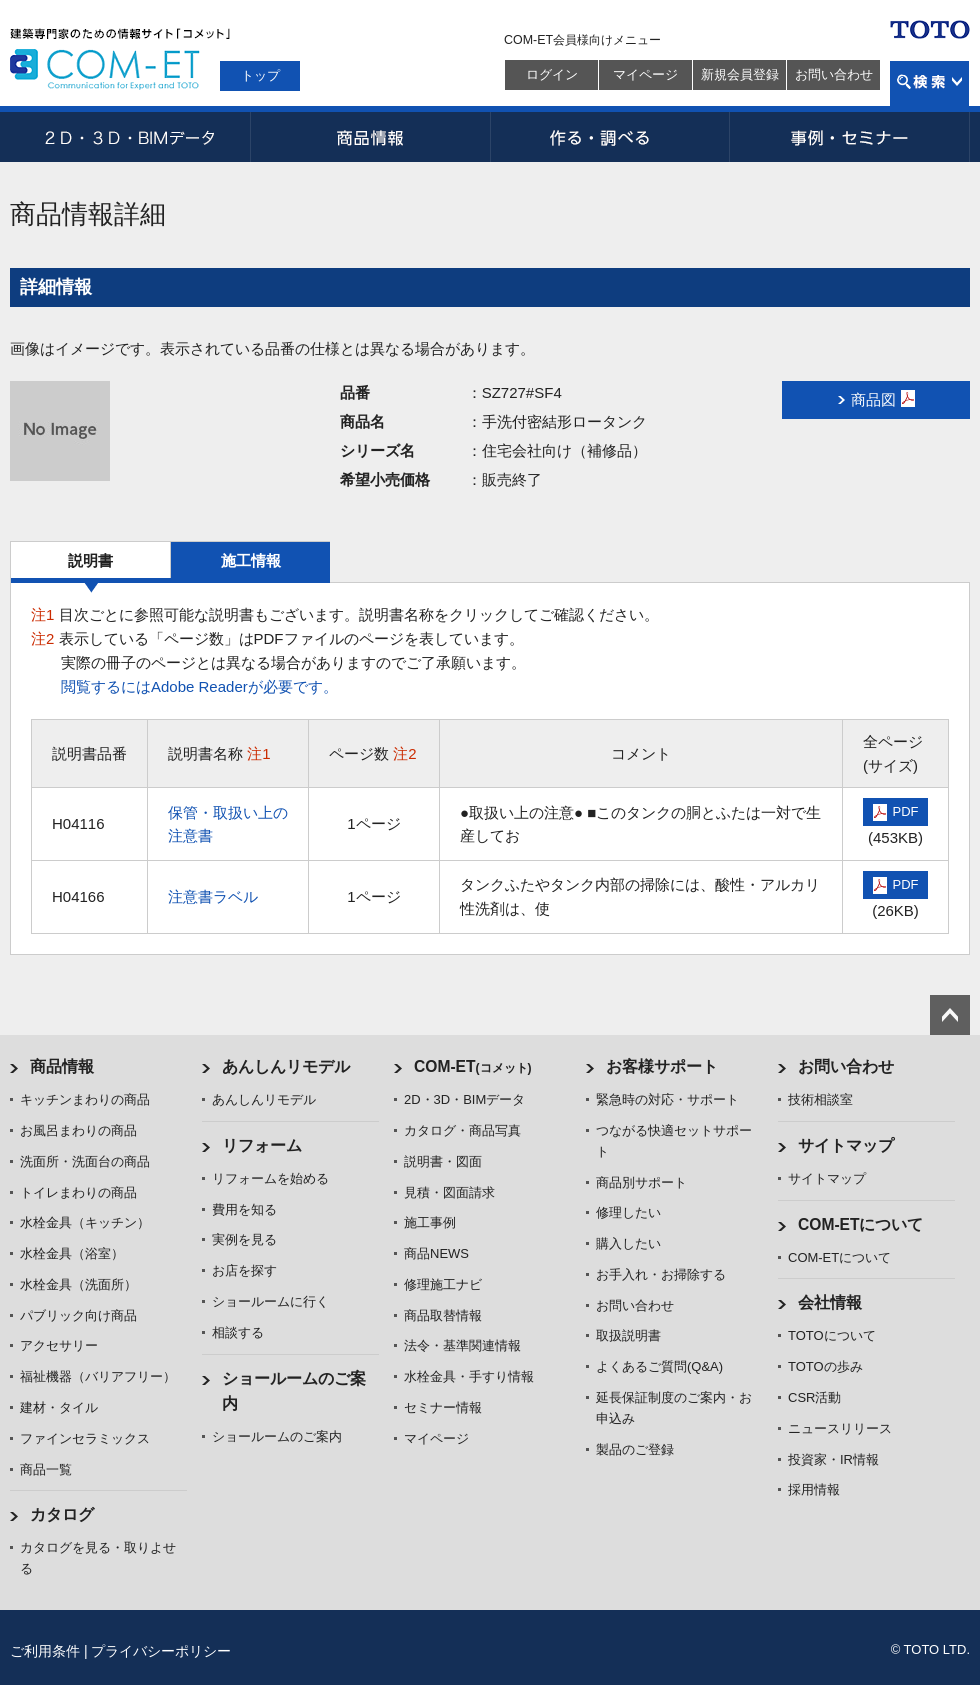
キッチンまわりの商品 (85, 1099)
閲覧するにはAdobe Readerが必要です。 (199, 686)
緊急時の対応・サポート (667, 1099)
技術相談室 (820, 1099)
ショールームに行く (270, 1301)
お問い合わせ (834, 74)
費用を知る (244, 1209)
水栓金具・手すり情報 (469, 1376)
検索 (929, 83)
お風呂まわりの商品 (78, 1130)
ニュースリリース (840, 1428)
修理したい (628, 1212)
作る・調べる (610, 137)
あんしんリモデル (286, 1066)
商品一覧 (46, 1469)
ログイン (552, 74)
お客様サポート (662, 1066)
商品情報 (370, 137)
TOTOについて (832, 1335)
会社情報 (830, 1302)
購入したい (628, 1243)
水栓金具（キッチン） (85, 1222)
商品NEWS (436, 1253)
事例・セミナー (850, 137)
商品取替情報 (443, 1315)
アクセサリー (59, 1345)
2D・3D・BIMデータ (130, 137)
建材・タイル (59, 1407)
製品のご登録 (635, 1449)
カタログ (62, 1514)
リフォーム (262, 1145)
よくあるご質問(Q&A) (659, 1366)
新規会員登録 (740, 74)
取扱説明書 (628, 1335)
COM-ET (473, 1066)
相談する (238, 1332)
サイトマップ (846, 1145)
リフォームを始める (270, 1178)
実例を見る (244, 1239)
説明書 (90, 560)
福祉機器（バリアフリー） (98, 1376)
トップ (260, 75)
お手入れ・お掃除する (661, 1274)
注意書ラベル (213, 896)
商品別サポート (641, 1182)
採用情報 (814, 1489)
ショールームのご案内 (277, 1436)
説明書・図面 (443, 1161)
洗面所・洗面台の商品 (85, 1161)
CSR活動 (814, 1397)
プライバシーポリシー (161, 1651)
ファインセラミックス (85, 1438)
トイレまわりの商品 (78, 1192)
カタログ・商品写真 (462, 1130)
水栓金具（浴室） (72, 1253)
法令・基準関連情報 (462, 1345)
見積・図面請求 (449, 1192)
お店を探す (244, 1270)
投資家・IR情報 (833, 1459)
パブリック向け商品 (78, 1315)
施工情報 (251, 560)
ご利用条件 (45, 1651)
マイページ (645, 74)
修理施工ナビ (443, 1284)
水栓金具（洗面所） (78, 1284)
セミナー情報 (443, 1407)
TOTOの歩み (825, 1366)
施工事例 (430, 1222)
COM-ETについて (861, 1224)
